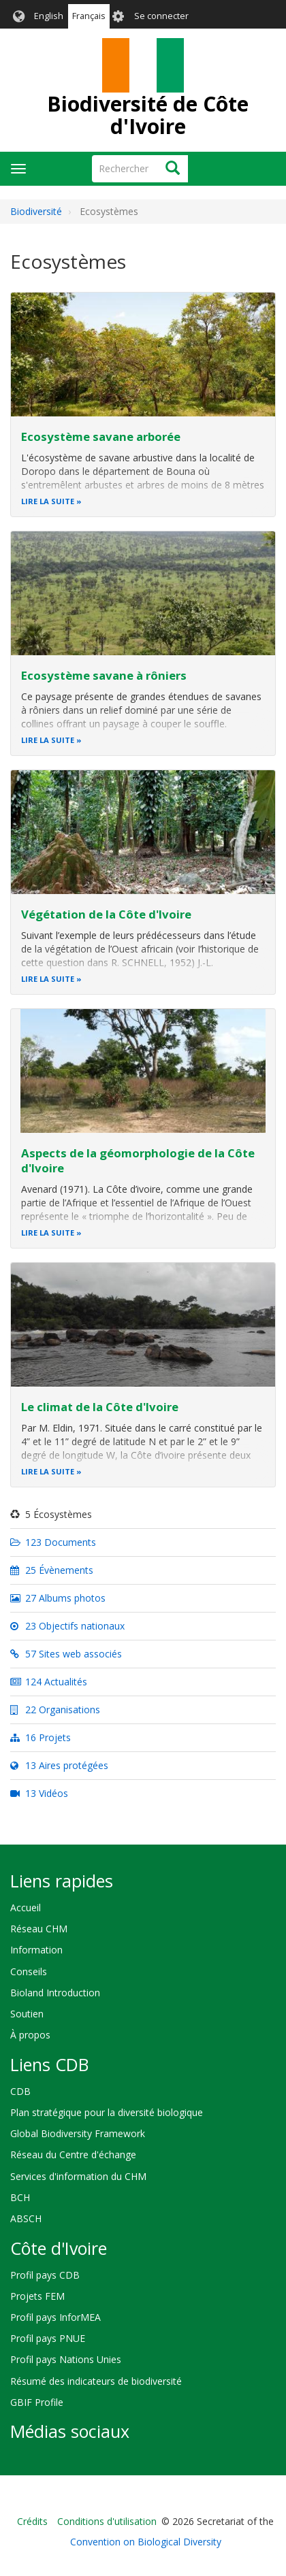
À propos (30, 2034)
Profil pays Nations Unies (65, 2359)
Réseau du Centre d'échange (73, 2154)
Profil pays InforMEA (55, 2317)
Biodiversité (36, 211)
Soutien (27, 2013)
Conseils (28, 1971)
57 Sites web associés (66, 1653)
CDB (20, 2091)
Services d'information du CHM (78, 2176)
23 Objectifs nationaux (67, 1625)
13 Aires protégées (59, 1765)
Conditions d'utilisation (107, 2521)
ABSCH (26, 2218)
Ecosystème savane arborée (100, 436)
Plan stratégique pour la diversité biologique (106, 2112)
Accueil (25, 1907)
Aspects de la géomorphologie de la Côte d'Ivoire (138, 1160)
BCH (20, 2197)
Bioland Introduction (55, 1992)
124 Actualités (48, 1681)
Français (89, 16)
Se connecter (161, 16)
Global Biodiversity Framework (77, 2133)
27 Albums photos (58, 1597)
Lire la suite (47, 501)
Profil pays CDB (45, 2274)
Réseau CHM (38, 1928)
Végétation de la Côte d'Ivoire (106, 914)
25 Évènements (51, 1570)
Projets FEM (37, 2296)
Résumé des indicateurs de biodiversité (96, 2381)
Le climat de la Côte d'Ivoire (99, 1407)
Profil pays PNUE (47, 2338)
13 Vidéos (39, 1793)
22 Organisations (55, 1709)
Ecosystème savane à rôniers (104, 675)
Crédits (32, 2521)
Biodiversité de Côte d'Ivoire (148, 115)
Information (36, 1949)
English (48, 16)
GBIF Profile (36, 2402)
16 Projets (40, 1737)
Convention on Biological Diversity (145, 2541)
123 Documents (53, 1542)
